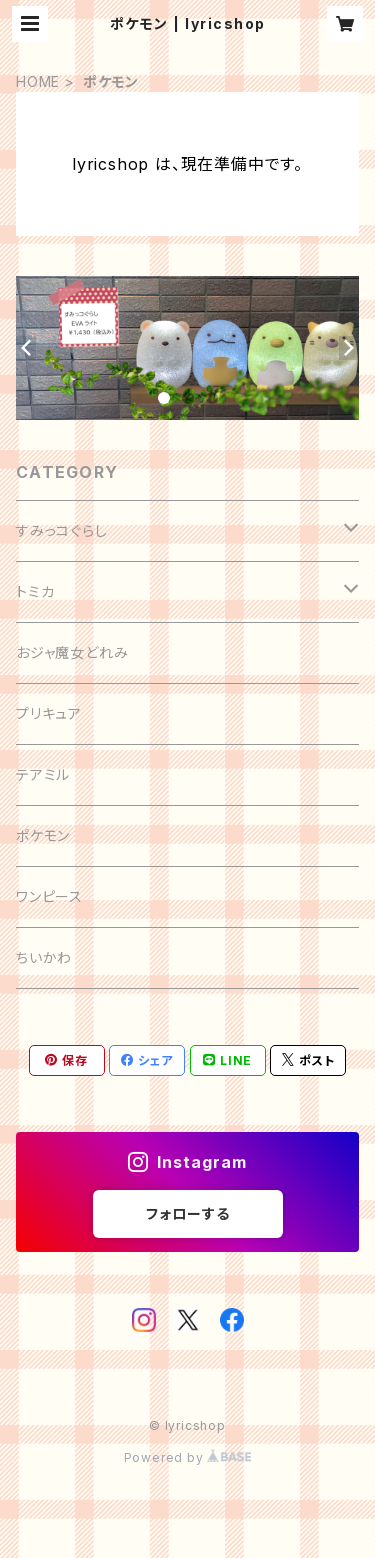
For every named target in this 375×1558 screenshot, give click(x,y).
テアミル (43, 774)
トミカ (35, 591)
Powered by (188, 1457)
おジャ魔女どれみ (72, 652)
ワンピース (49, 896)
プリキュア (49, 713)
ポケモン (43, 835)
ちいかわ (44, 957)
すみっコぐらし (62, 530)
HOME (38, 81)
